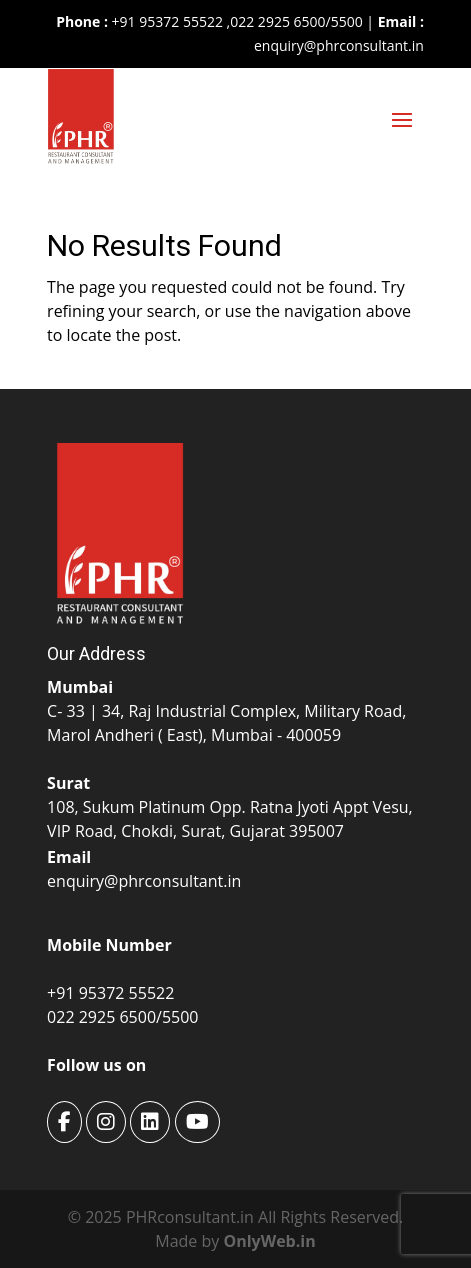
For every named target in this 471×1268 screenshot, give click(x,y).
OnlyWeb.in (269, 1241)
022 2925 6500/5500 (296, 21)
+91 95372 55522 (165, 21)
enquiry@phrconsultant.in (339, 45)
